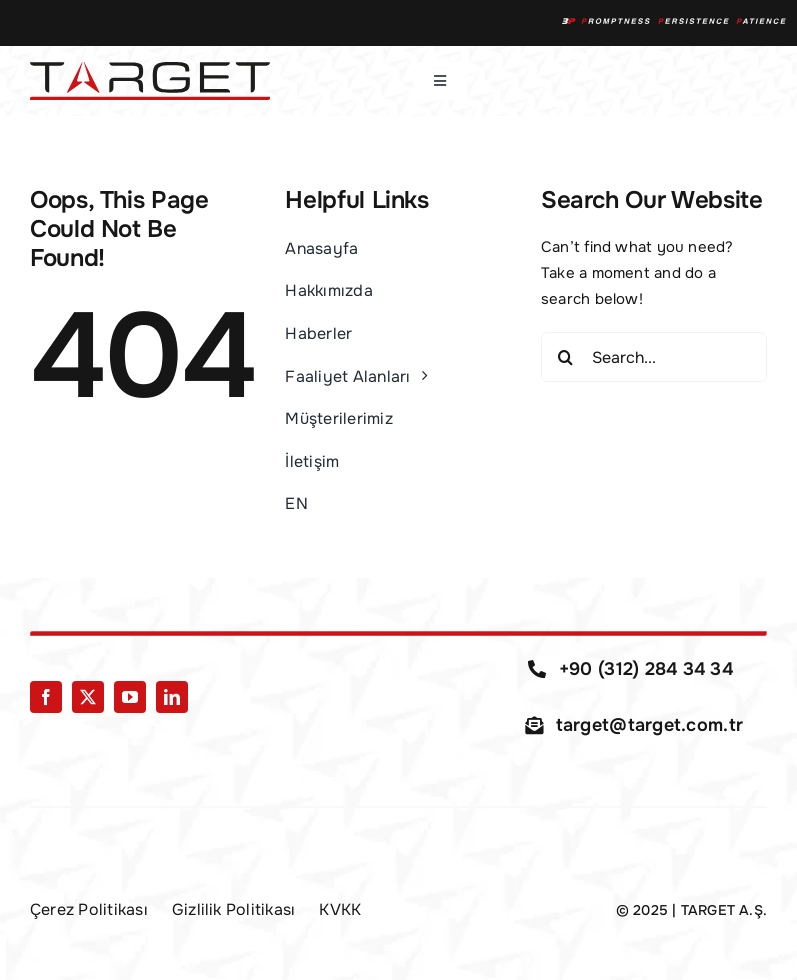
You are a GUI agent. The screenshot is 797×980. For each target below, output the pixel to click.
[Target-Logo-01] (150, 69)
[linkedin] (172, 697)
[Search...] (654, 357)
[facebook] (46, 697)
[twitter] (88, 697)
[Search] (566, 357)
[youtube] (130, 697)
